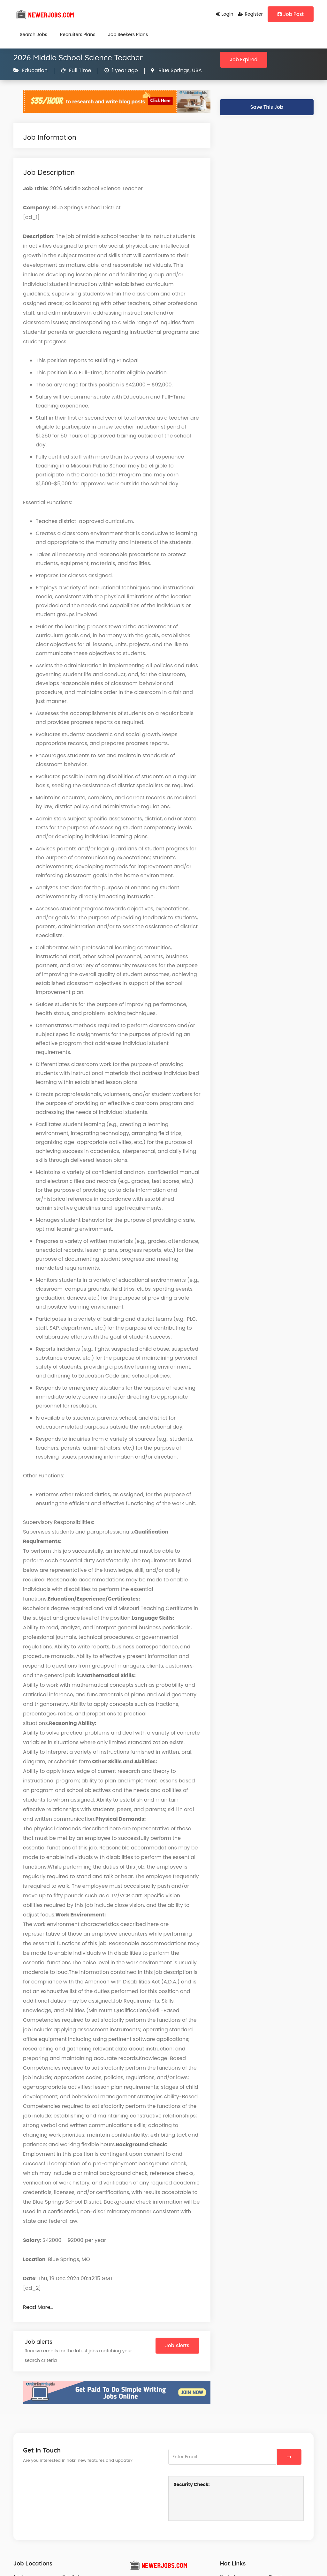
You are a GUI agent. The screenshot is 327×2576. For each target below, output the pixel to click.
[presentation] (222, 2503)
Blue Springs (173, 70)
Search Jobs (33, 34)
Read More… (38, 2307)
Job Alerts (177, 2345)
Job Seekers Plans (128, 34)
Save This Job (266, 107)
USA (196, 70)
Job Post (291, 14)
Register (250, 14)
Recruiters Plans (77, 34)
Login (224, 14)
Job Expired (244, 59)
